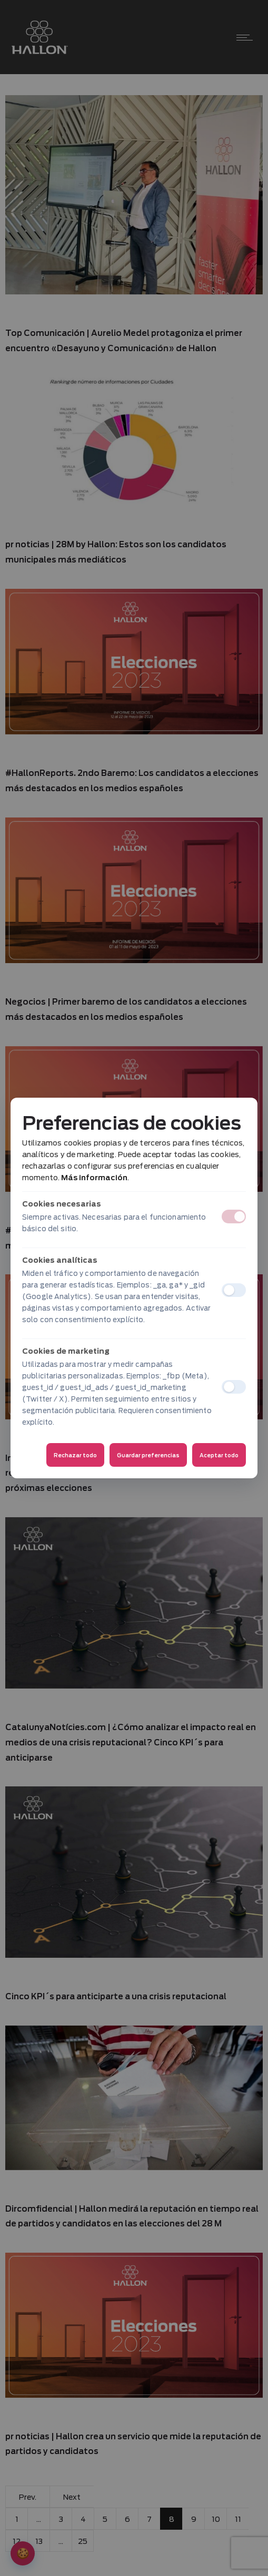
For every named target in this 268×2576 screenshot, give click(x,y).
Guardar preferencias (148, 1455)
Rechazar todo (75, 1455)
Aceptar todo (219, 1455)
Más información (94, 1177)
